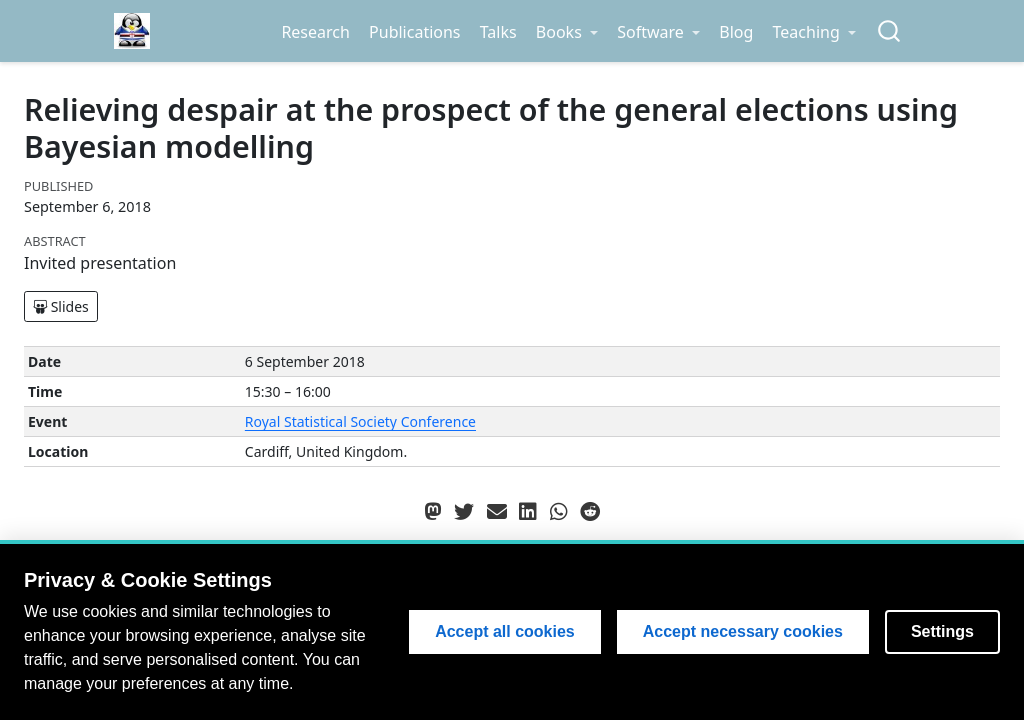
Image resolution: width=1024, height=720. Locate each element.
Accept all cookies (505, 631)
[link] (566, 32)
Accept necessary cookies (743, 631)
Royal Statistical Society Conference (360, 421)
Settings (942, 631)
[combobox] (890, 31)
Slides (61, 306)
